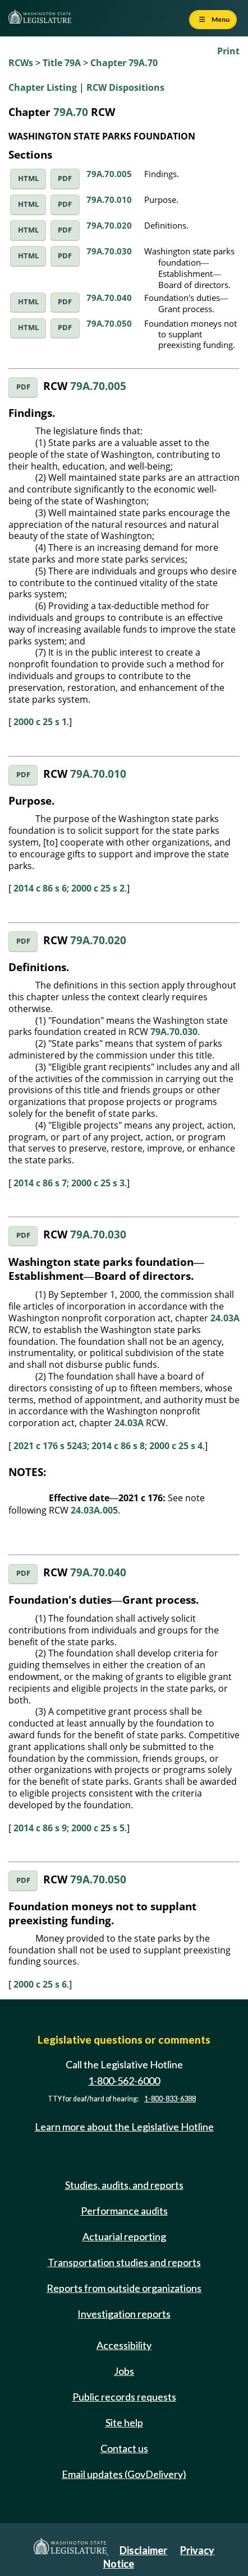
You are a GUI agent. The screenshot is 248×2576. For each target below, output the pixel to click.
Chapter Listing (42, 87)
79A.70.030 (109, 251)
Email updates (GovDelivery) (124, 2474)
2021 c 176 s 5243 (50, 1446)
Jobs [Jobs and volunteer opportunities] (124, 2371)
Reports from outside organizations (124, 2288)
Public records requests (124, 2397)
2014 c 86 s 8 (118, 1446)
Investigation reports (124, 2314)
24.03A (225, 1318)
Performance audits (124, 2210)
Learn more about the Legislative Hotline (124, 2126)
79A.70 (70, 112)
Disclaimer (143, 2550)
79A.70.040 (109, 297)
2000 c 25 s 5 (98, 1828)
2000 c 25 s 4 (176, 1446)
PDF (65, 178)
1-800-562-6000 (124, 2080)
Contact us (124, 2448)
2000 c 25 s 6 (40, 1984)
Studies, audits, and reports (124, 2185)
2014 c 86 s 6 (40, 888)
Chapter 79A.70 (124, 63)
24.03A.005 (94, 1510)
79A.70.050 (109, 323)
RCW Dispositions (125, 87)
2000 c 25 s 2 (98, 888)
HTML (28, 178)
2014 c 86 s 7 (40, 1183)
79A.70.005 (109, 173)
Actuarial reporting (124, 2236)
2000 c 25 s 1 (40, 722)
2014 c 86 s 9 (40, 1828)
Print (228, 51)
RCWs (20, 63)
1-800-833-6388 (170, 2099)
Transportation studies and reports (124, 2262)
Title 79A (62, 63)
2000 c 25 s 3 (98, 1183)
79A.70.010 (109, 199)
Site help (124, 2422)
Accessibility (124, 2345)
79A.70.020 (109, 225)
